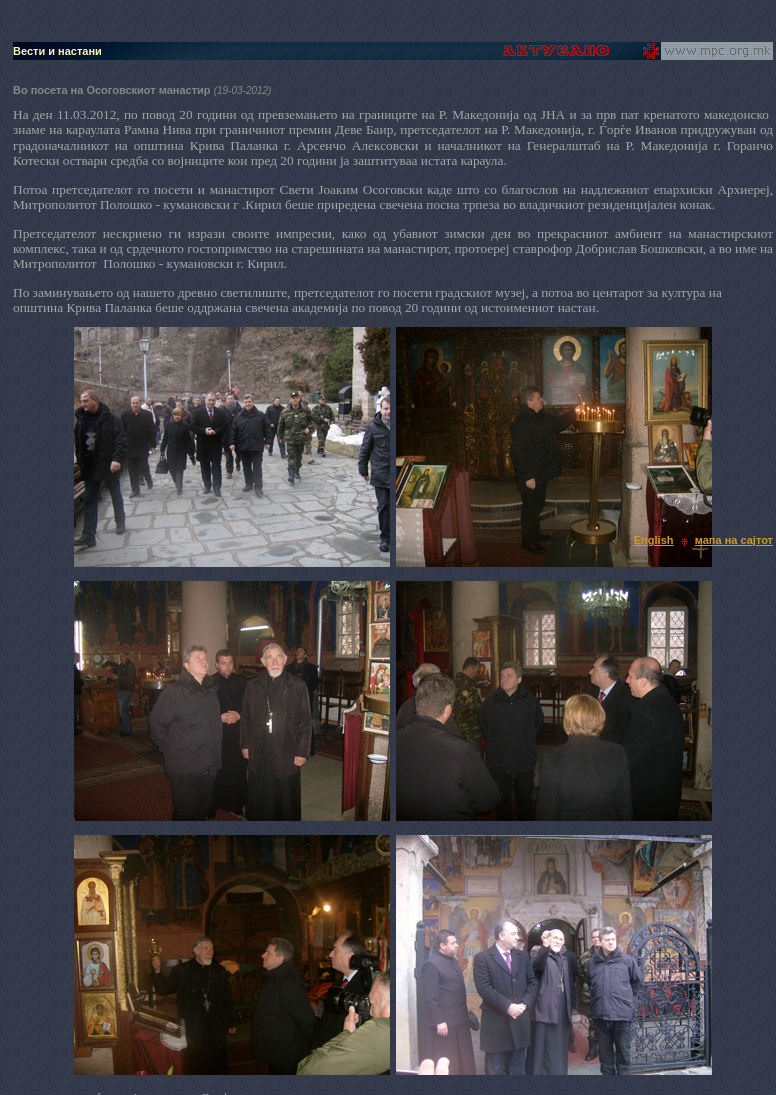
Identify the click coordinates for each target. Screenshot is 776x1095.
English (654, 540)
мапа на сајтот (734, 540)
